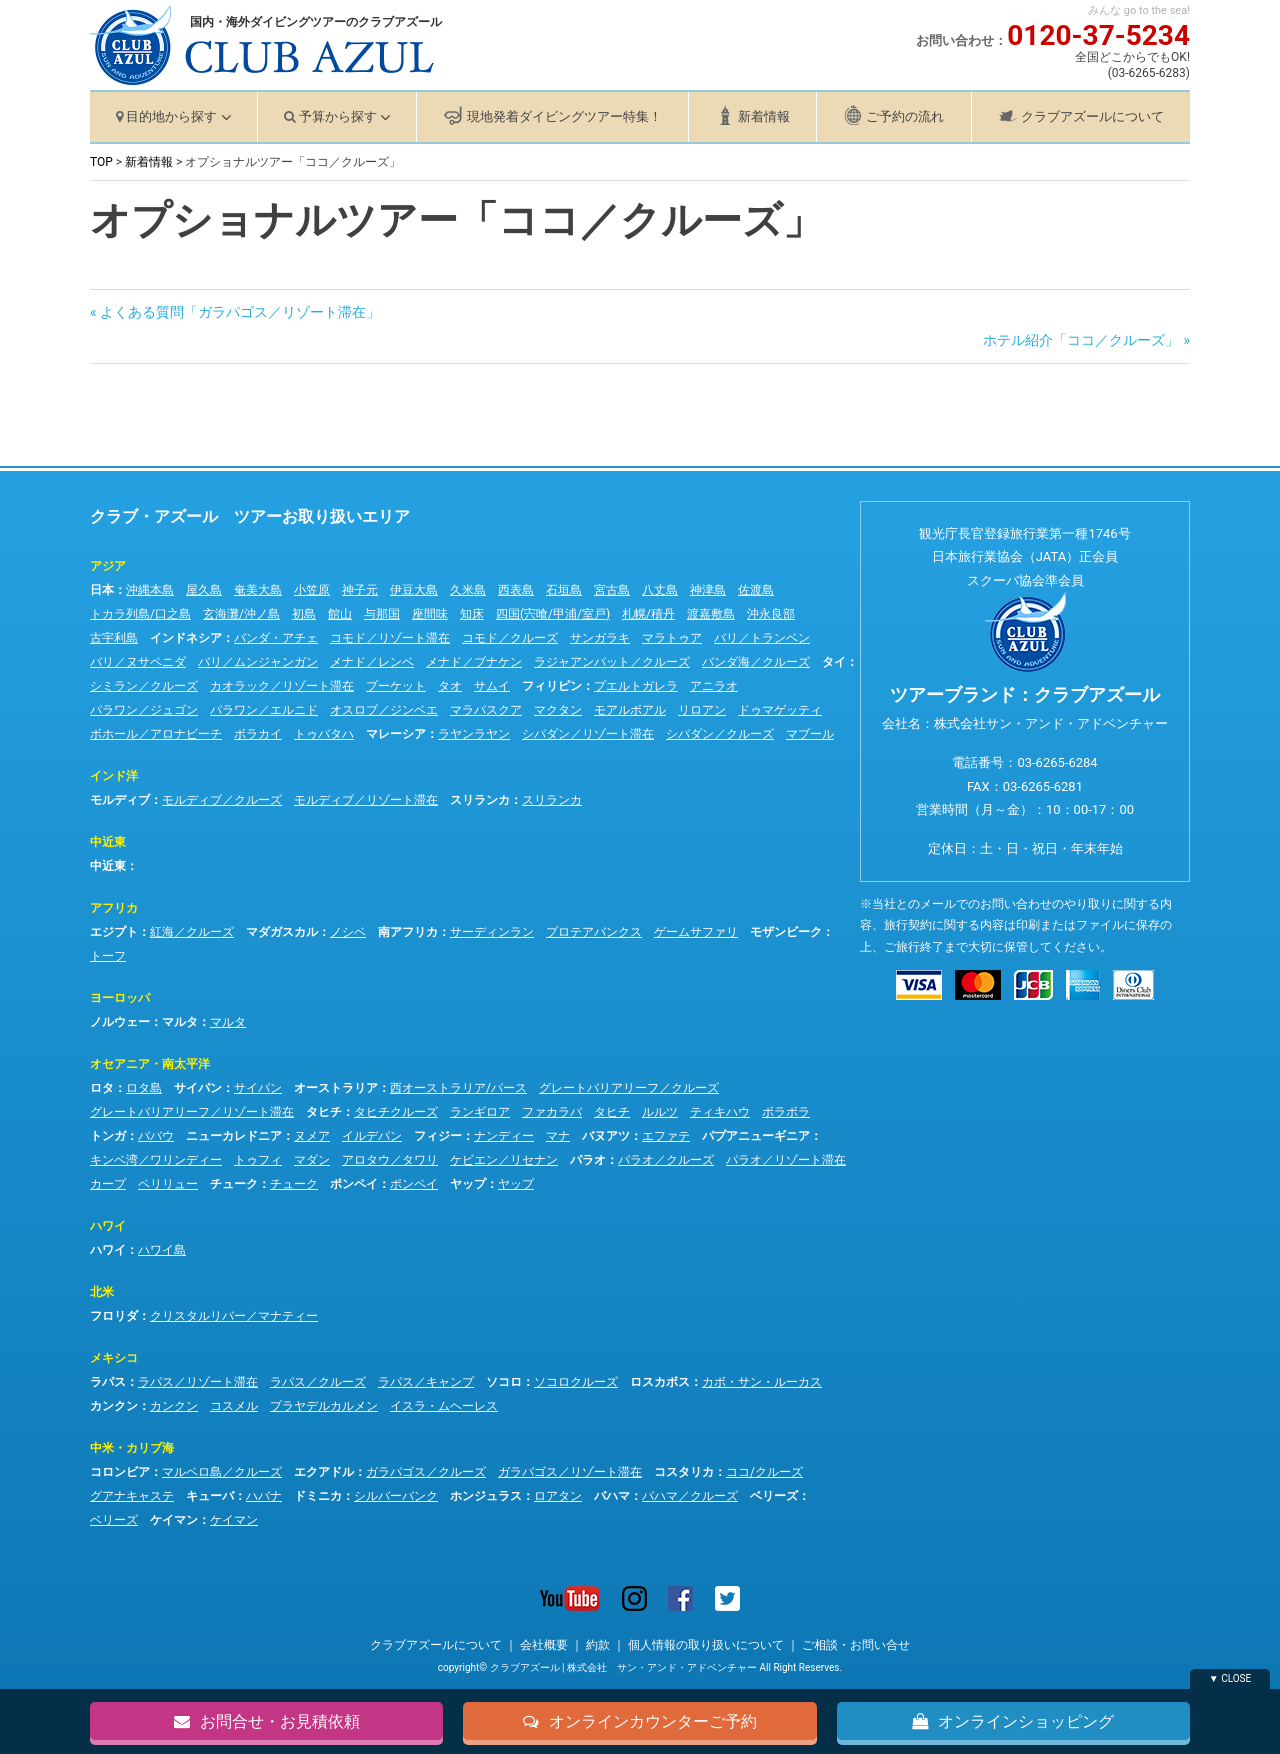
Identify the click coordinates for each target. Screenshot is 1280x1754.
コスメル (234, 1406)
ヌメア (312, 1136)
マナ (558, 1136)
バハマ (612, 1496)
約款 (598, 1645)
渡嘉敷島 (711, 614)
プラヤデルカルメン (324, 1406)
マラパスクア (486, 710)
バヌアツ (606, 1136)
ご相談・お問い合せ (856, 1645)
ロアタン (558, 1496)
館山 (340, 614)
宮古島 (612, 590)
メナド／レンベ (372, 662)
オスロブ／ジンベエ (384, 710)
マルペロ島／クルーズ (222, 1472)
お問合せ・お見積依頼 (267, 1720)
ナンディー (504, 1136)
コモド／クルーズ (510, 638)
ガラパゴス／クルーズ (426, 1472)
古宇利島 (114, 638)
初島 (304, 614)
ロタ (102, 1088)
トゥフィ (258, 1160)
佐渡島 (756, 590)
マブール (810, 734)
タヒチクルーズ (396, 1112)
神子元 (360, 590)
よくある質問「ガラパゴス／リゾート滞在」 (239, 312)
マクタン (558, 710)
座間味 (430, 614)
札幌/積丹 (648, 614)
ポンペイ (354, 1184)
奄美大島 (258, 590)
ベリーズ (774, 1496)
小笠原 (312, 590)
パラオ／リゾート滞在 (786, 1160)
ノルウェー (120, 1022)
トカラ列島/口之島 (140, 614)
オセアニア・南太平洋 (150, 1064)
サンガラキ (600, 638)
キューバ (210, 1496)
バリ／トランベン (762, 638)
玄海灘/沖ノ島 (241, 614)
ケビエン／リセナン (504, 1160)
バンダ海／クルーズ (756, 662)
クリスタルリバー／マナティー (234, 1316)
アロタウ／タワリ (390, 1160)
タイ (834, 662)
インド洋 (114, 776)
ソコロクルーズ (576, 1382)
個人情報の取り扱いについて (706, 1645)
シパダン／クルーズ (720, 734)
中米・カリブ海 (132, 1448)
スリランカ (480, 800)
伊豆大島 (414, 590)
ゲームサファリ (696, 932)
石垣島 (564, 590)
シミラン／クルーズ (144, 686)
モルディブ (120, 800)
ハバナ (264, 1496)
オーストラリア (336, 1088)
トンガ (108, 1136)
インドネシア (186, 638)
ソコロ (504, 1382)
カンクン (114, 1406)
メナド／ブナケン (474, 662)
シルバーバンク (396, 1496)
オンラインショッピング (1013, 1720)
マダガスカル (282, 932)
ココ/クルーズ (764, 1472)
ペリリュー (168, 1184)
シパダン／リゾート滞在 (588, 734)
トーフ (108, 956)
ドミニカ (318, 1496)
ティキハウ (720, 1112)
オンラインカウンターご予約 (640, 1720)
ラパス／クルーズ (318, 1382)
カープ (108, 1184)
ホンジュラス (486, 1496)
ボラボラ (786, 1112)
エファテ (666, 1136)
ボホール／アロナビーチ (156, 734)
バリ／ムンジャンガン (258, 662)
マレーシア (396, 734)
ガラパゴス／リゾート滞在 (570, 1472)
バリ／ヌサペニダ (138, 662)
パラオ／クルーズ (666, 1160)
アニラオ (714, 686)
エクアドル (324, 1472)
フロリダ (114, 1316)
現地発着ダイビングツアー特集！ (564, 116)
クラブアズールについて (1092, 116)
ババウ (156, 1136)
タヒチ (324, 1112)
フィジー (438, 1136)
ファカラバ (552, 1112)
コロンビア (120, 1472)
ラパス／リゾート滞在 (198, 1382)
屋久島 (204, 590)
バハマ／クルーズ (690, 1496)
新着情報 (764, 116)
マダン (312, 1160)
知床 (472, 614)
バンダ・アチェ (276, 638)
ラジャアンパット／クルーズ (612, 662)
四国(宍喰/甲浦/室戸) (553, 614)
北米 (102, 1292)
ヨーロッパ (120, 998)
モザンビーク (786, 932)
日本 (102, 590)
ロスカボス (660, 1382)
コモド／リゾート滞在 (390, 638)
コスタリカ (684, 1472)
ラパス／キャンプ (426, 1382)
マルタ (180, 1022)
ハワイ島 (162, 1250)
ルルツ (660, 1112)
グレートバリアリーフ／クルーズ (629, 1088)
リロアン (702, 710)
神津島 (708, 590)
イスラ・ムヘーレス (444, 1406)
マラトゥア (672, 638)
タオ (450, 686)
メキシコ (114, 1358)
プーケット (396, 686)
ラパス (108, 1382)
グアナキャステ (132, 1496)
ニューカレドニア (234, 1136)
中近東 (108, 842)
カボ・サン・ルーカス (762, 1382)
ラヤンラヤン (474, 734)
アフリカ (114, 908)
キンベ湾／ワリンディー (156, 1160)
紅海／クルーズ (192, 932)
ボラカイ (258, 734)
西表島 (516, 590)
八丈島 (660, 590)
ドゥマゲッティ (780, 710)
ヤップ (468, 1184)
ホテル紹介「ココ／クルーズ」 (1081, 340)
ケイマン (174, 1520)
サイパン (198, 1088)
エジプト (114, 932)
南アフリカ (408, 932)
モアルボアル (630, 710)
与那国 (382, 614)
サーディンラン (492, 932)
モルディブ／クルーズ (222, 800)
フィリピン (552, 686)
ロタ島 (144, 1088)
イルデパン (372, 1136)
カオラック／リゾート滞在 (282, 686)
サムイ (492, 686)
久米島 (468, 590)
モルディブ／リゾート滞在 (366, 800)
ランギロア (480, 1112)
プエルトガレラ (636, 686)
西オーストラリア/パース (458, 1088)
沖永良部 (771, 614)
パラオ (588, 1160)
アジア (108, 566)
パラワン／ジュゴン (144, 710)
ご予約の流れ (905, 116)
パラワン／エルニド (264, 710)
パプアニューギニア (756, 1136)
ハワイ (108, 1226)
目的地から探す (171, 116)
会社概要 (544, 1645)
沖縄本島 (150, 590)
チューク (234, 1184)
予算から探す (338, 116)
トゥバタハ (324, 734)
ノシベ (348, 932)
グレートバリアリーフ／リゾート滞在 (192, 1112)
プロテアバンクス (594, 932)
